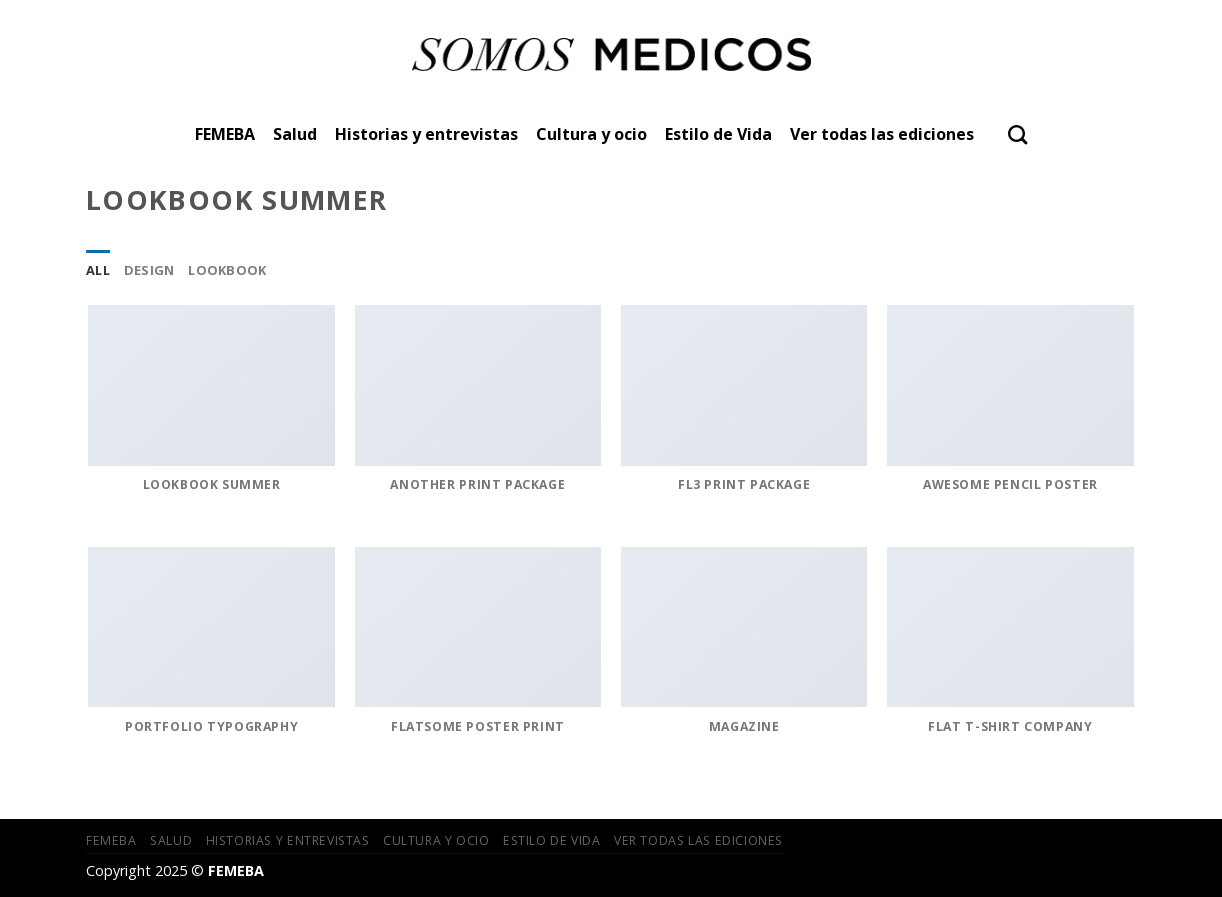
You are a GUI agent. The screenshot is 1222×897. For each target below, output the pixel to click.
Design (149, 270)
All (98, 270)
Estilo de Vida (718, 134)
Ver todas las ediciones (882, 134)
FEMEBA (225, 134)
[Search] (1017, 134)
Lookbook (227, 270)
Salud (295, 134)
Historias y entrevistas (426, 134)
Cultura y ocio (591, 134)
